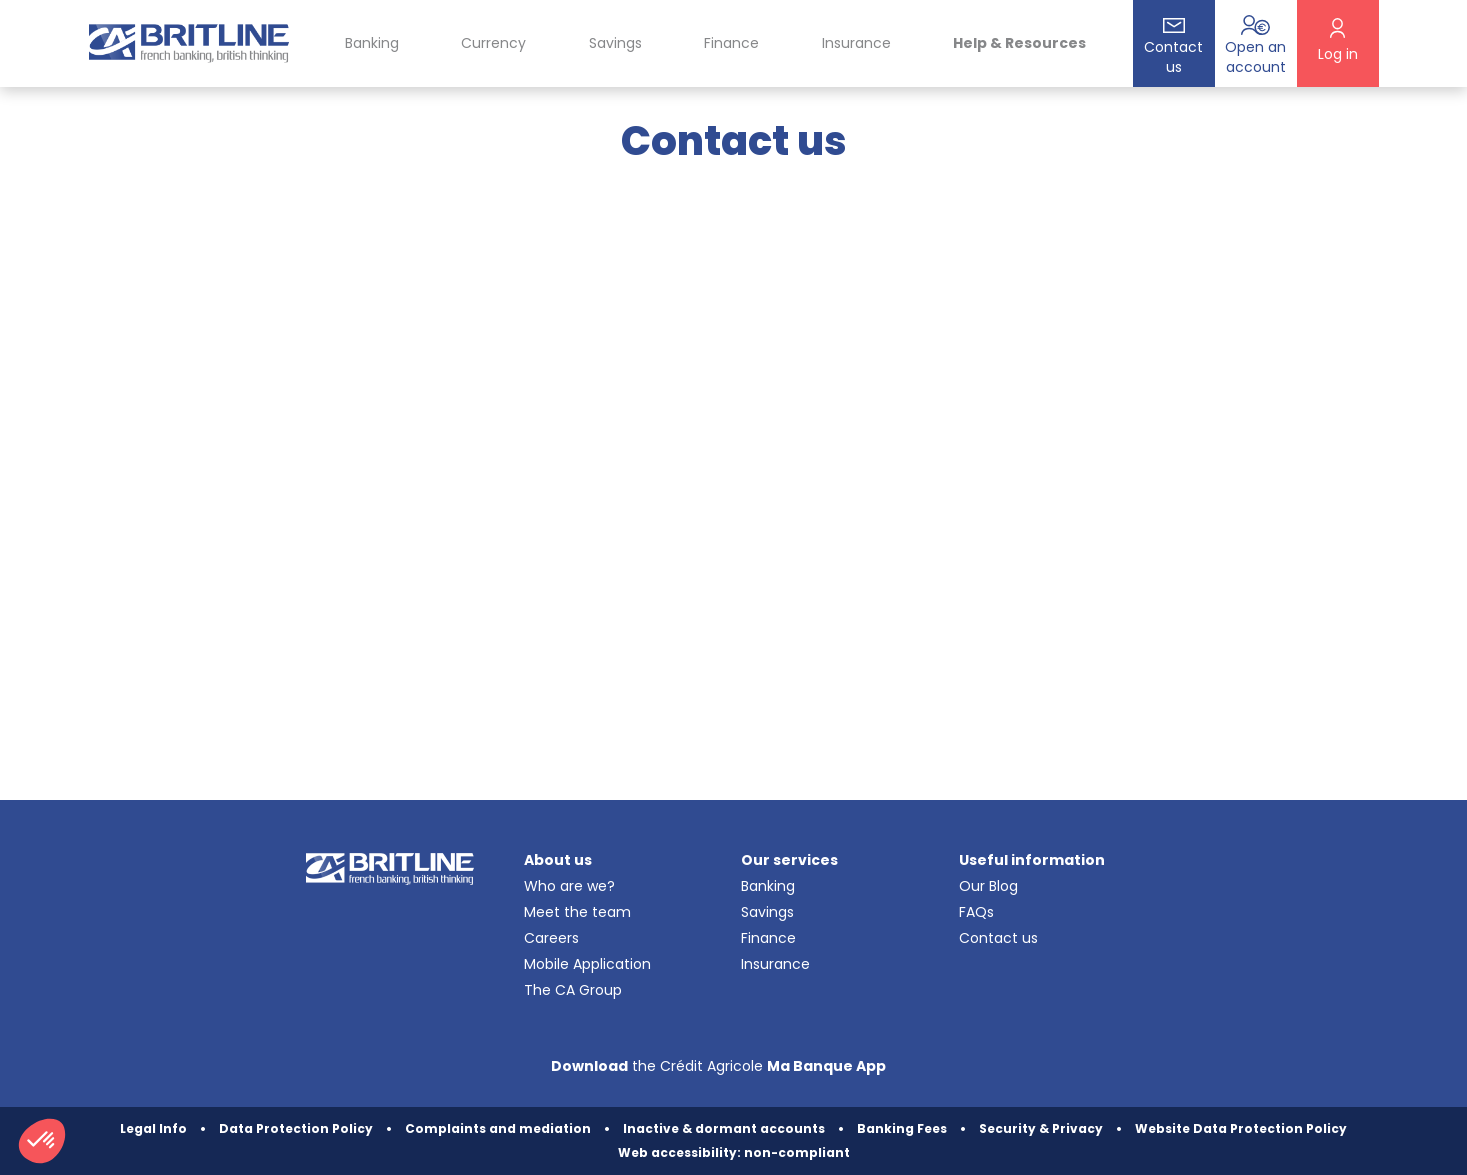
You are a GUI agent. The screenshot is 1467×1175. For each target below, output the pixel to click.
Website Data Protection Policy (1241, 1128)
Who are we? (569, 886)
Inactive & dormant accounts (724, 1128)
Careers (551, 938)
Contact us (998, 938)
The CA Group (573, 990)
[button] (42, 1141)
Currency (493, 43)
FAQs (976, 912)
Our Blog (988, 886)
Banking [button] (372, 43)
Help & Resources (1019, 43)
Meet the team (577, 912)
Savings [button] (615, 43)
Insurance (856, 43)
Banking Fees (902, 1128)
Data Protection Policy (296, 1128)
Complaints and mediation (498, 1128)
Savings (767, 912)
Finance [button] (731, 43)
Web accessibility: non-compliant (734, 1152)
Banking (768, 886)
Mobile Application (587, 964)
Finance (768, 938)
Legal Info (153, 1128)
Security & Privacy (1041, 1128)
